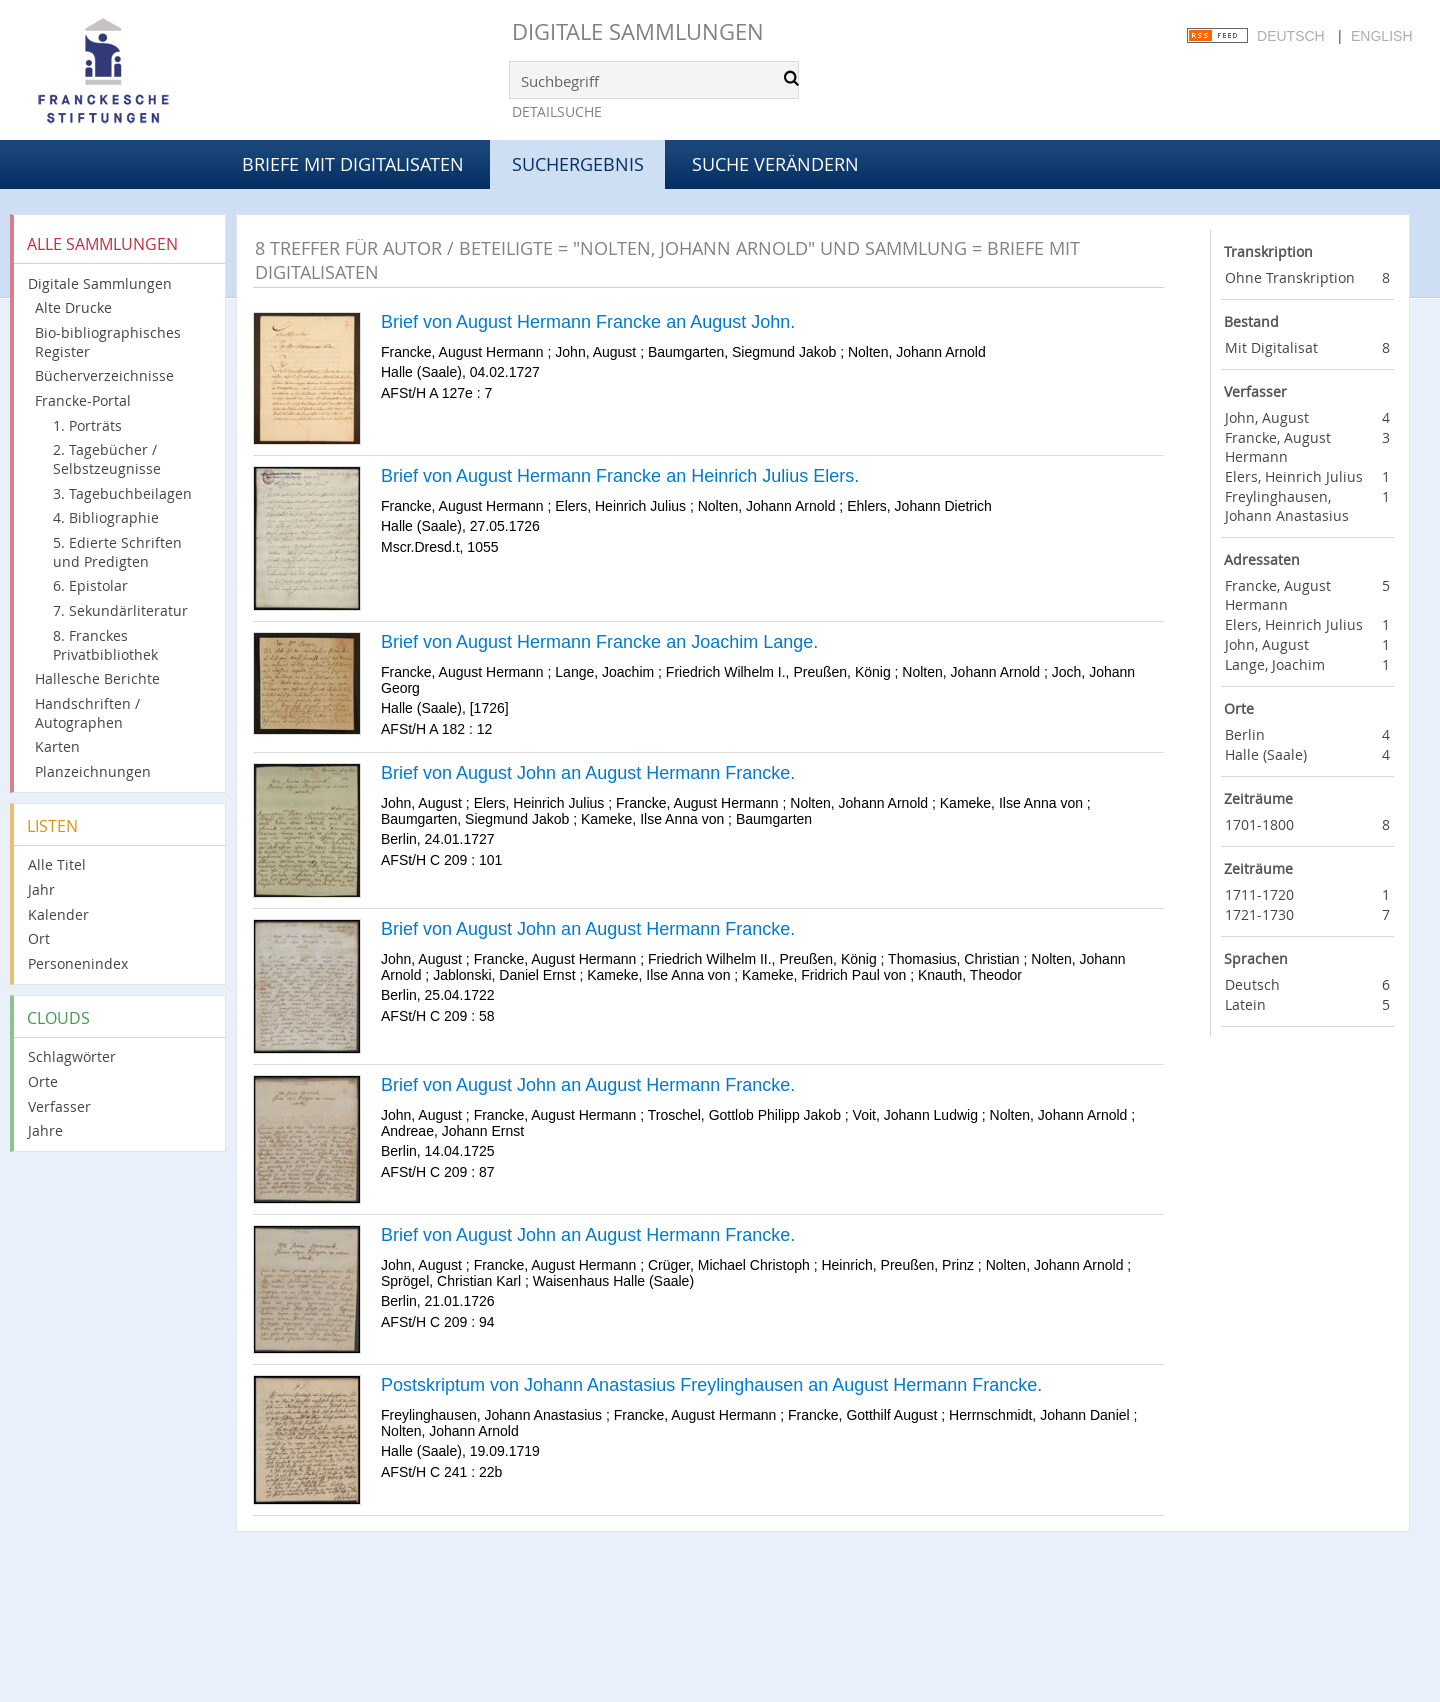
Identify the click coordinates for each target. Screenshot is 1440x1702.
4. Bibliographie (106, 517)
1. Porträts (87, 425)
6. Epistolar (90, 585)
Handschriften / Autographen (87, 713)
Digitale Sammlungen (638, 31)
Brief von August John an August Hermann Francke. (588, 773)
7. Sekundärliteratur (120, 610)
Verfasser (59, 1106)
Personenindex (78, 963)
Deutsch (1291, 36)
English (1381, 36)
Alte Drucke (73, 307)
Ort (39, 938)
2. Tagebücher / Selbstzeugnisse (107, 459)
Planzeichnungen (93, 771)
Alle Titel (57, 864)
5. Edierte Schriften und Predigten (117, 552)
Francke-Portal (83, 400)
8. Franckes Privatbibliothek (105, 645)
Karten (57, 746)
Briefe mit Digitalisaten (353, 164)
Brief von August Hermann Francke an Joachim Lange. (599, 642)
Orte (43, 1081)
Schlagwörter (72, 1056)
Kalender (58, 914)
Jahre (45, 1130)
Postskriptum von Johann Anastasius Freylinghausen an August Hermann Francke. (711, 1385)
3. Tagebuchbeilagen (122, 493)
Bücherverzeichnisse (104, 375)
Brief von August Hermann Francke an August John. (588, 322)
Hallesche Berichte (97, 678)
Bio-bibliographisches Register (108, 342)
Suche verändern (775, 164)
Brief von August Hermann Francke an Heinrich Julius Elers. (620, 476)
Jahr (41, 889)
